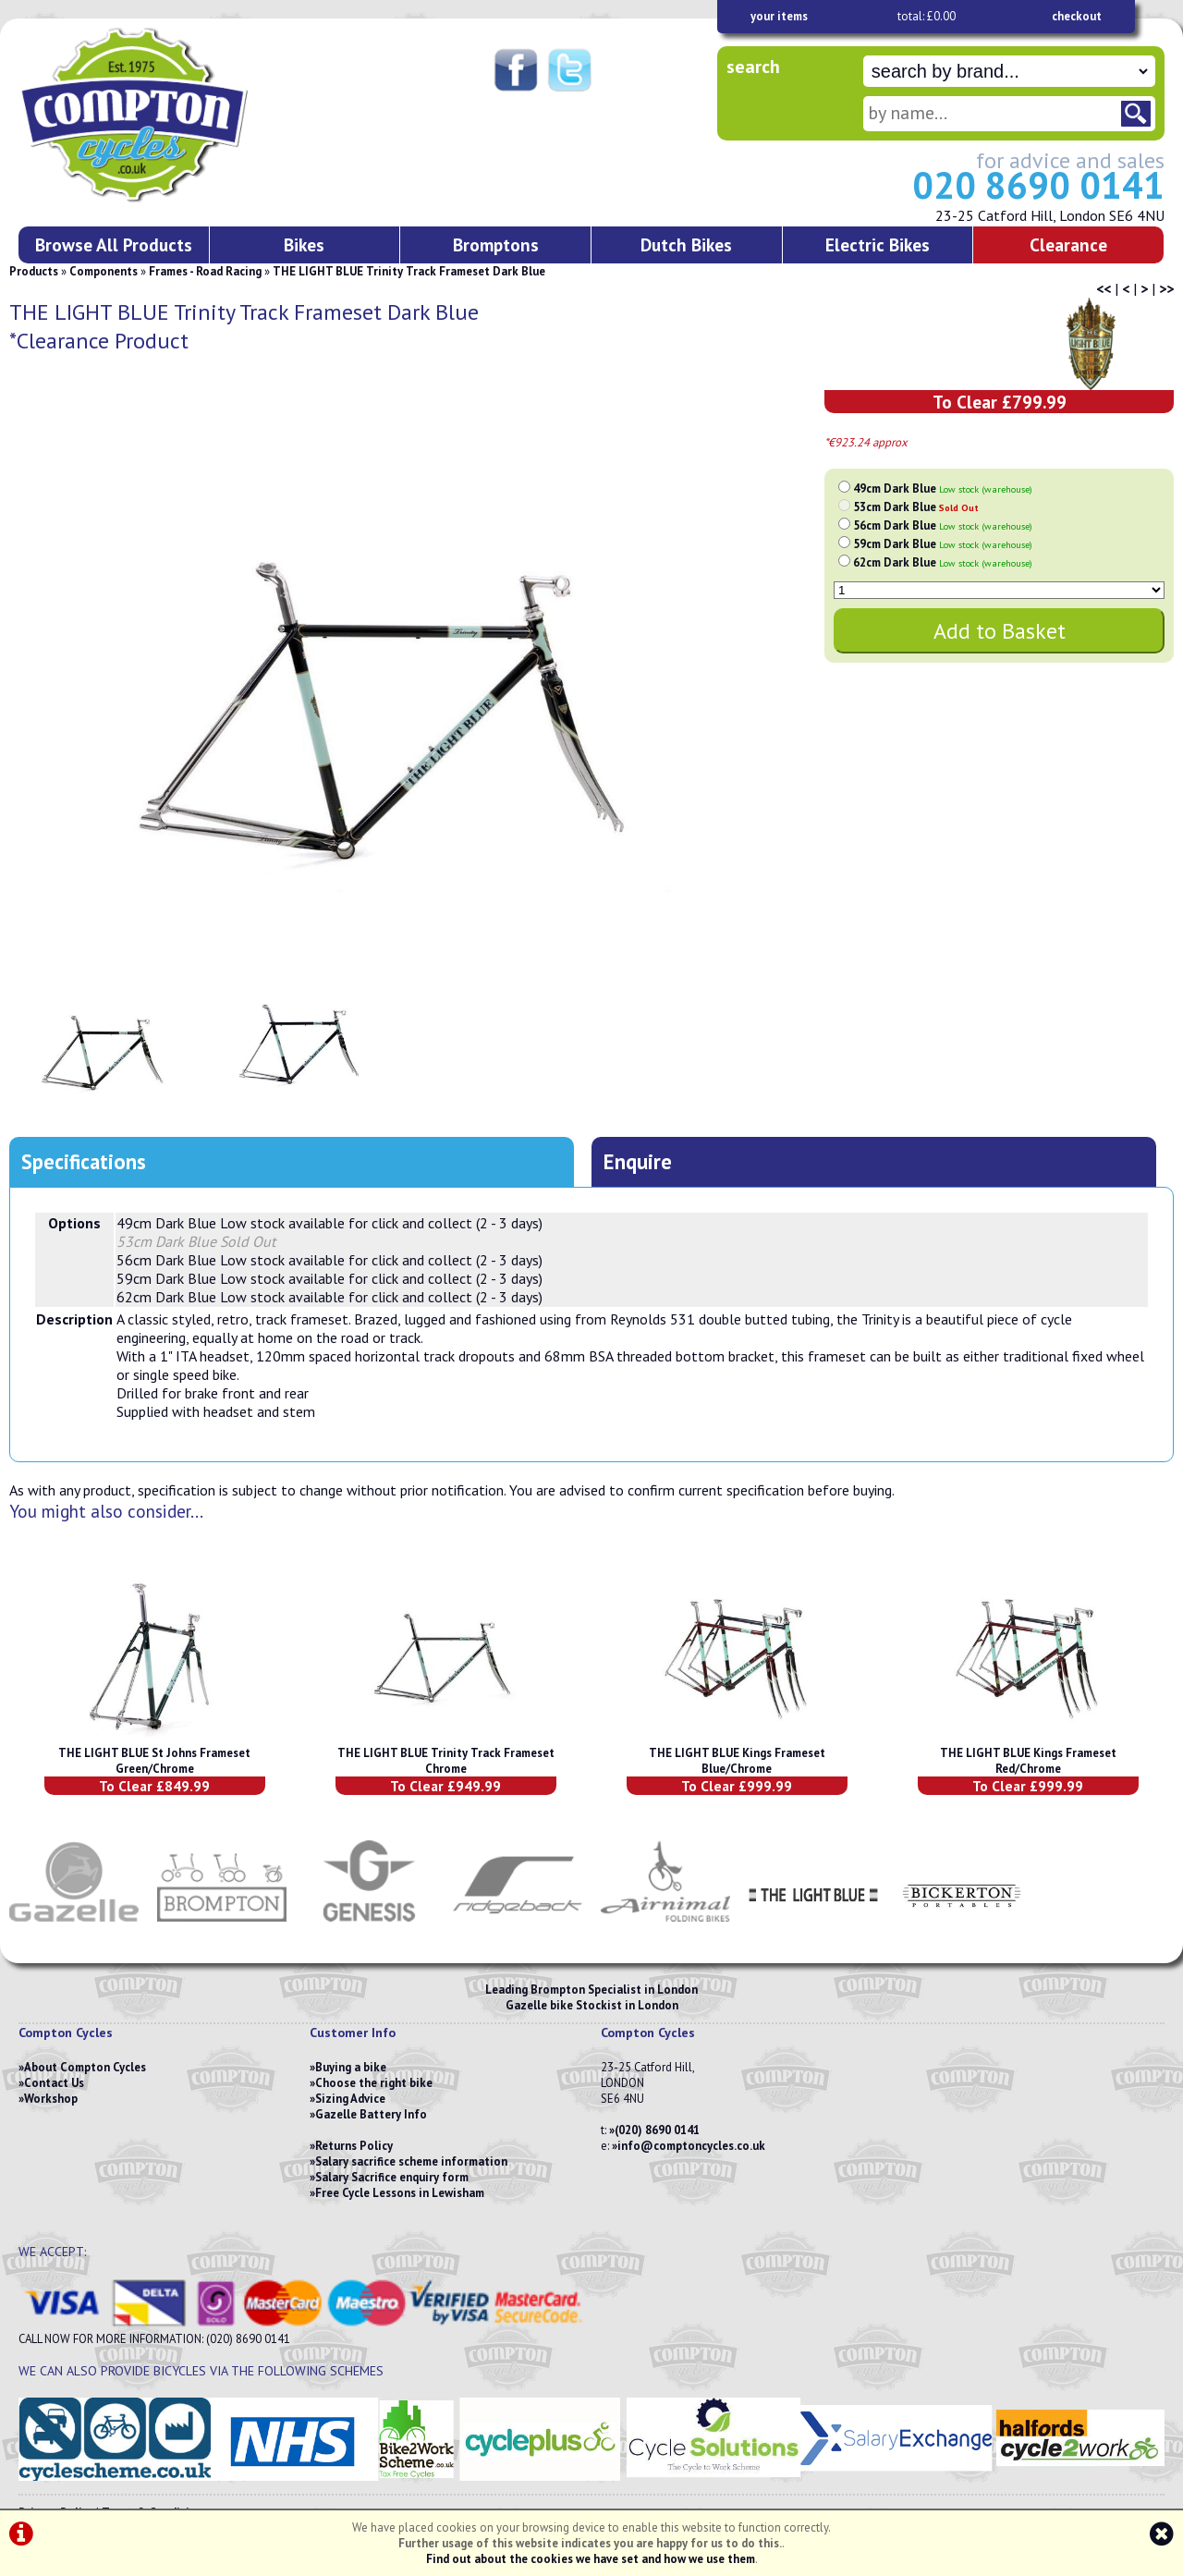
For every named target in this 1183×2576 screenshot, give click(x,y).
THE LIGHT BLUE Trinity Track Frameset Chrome (446, 1760)
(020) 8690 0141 (657, 2130)
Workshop (51, 2098)
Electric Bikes (877, 244)
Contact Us (54, 2083)
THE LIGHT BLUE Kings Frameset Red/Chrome (1028, 1760)
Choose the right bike (374, 2083)
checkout (1077, 16)
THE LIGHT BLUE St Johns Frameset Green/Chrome (154, 1760)
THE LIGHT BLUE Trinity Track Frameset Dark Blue (409, 271)
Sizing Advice (350, 2098)
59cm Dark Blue (942, 544)
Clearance (1068, 244)
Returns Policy (354, 2146)
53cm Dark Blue (916, 507)
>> (1166, 288)
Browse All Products (113, 244)
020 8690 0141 (1038, 185)
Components (103, 271)
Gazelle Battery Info (371, 2114)
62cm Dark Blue (942, 562)
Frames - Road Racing (205, 271)
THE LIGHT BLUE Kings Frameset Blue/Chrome (737, 1760)
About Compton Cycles (85, 2067)
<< (1103, 288)
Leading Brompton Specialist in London (591, 1989)
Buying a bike (350, 2067)
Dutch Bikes (686, 244)
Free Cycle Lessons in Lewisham (399, 2193)
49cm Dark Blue (942, 488)
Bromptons (496, 244)
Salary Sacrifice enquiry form (392, 2177)
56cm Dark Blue (942, 525)
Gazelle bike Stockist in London (592, 2005)
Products (33, 271)
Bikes (304, 244)
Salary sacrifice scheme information (411, 2161)
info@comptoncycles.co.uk (691, 2146)
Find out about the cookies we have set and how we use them (590, 2559)
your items (779, 16)
